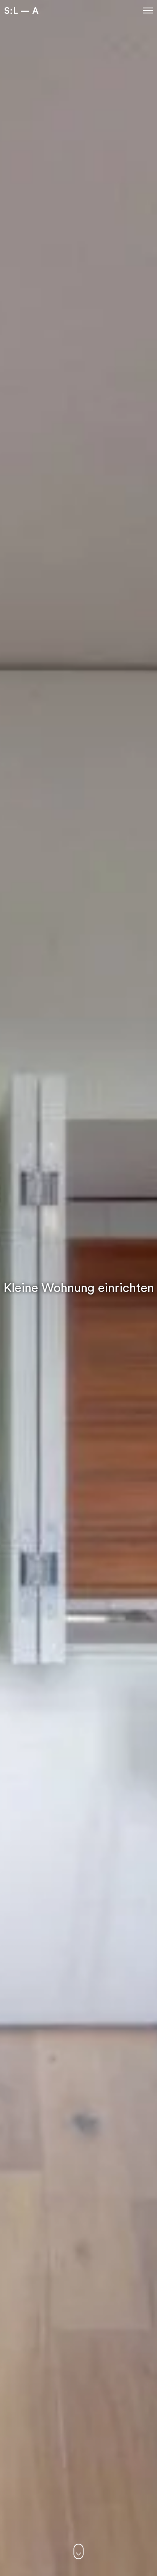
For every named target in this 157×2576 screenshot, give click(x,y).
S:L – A (21, 10)
